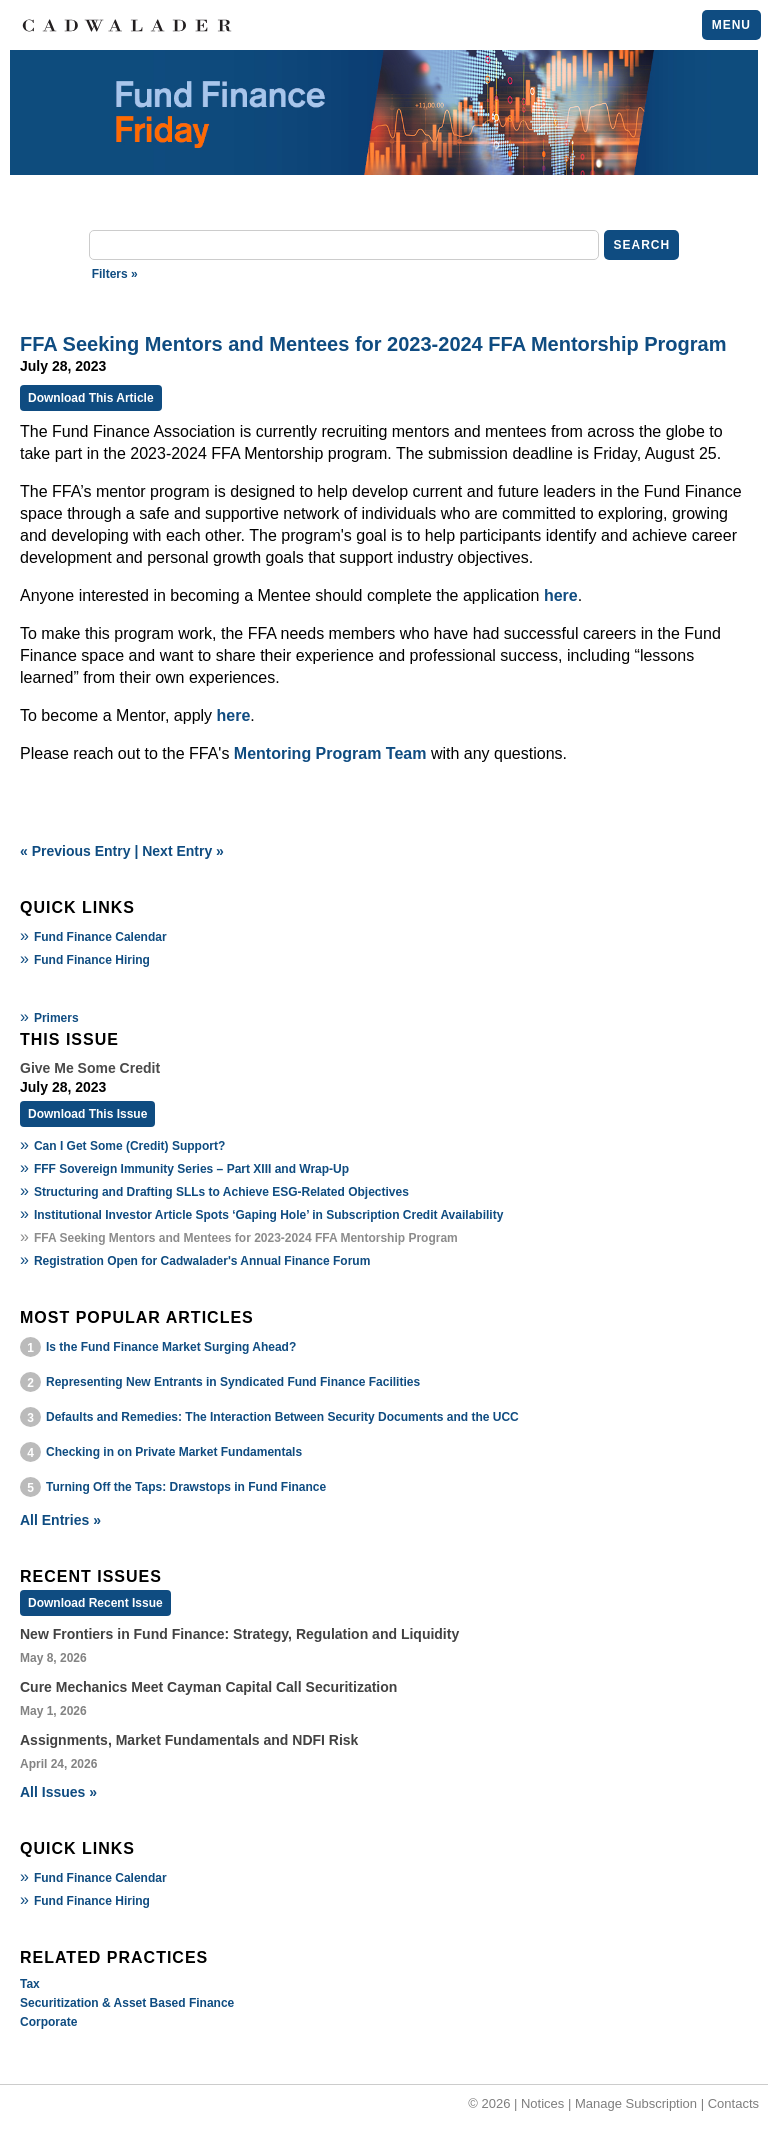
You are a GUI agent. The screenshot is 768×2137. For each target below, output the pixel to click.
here (561, 595)
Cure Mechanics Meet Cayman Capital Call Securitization (208, 1687)
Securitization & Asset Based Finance (127, 2003)
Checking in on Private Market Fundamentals (174, 1452)
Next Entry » (183, 851)
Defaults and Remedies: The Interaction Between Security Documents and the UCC (282, 1417)
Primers (56, 1018)
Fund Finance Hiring (92, 960)
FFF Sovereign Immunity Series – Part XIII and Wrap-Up (191, 1169)
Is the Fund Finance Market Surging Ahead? (171, 1347)
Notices (542, 2103)
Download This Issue (87, 1114)
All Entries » (60, 1520)
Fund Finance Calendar (100, 937)
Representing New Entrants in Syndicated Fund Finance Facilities (233, 1382)
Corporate (48, 2022)
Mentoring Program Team (330, 753)
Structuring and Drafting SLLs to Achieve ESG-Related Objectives (221, 1192)
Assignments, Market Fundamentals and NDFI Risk (189, 1740)
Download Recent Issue (95, 1603)
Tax (30, 1984)
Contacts (733, 2103)
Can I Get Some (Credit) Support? (129, 1146)
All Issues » (58, 1792)
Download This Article (91, 398)
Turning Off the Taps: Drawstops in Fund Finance (186, 1487)
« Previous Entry (75, 851)
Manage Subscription (636, 2103)
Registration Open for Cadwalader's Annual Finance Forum (202, 1261)
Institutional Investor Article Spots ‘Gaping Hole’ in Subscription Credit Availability (268, 1215)
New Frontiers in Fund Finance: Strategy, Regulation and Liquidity (239, 1634)
